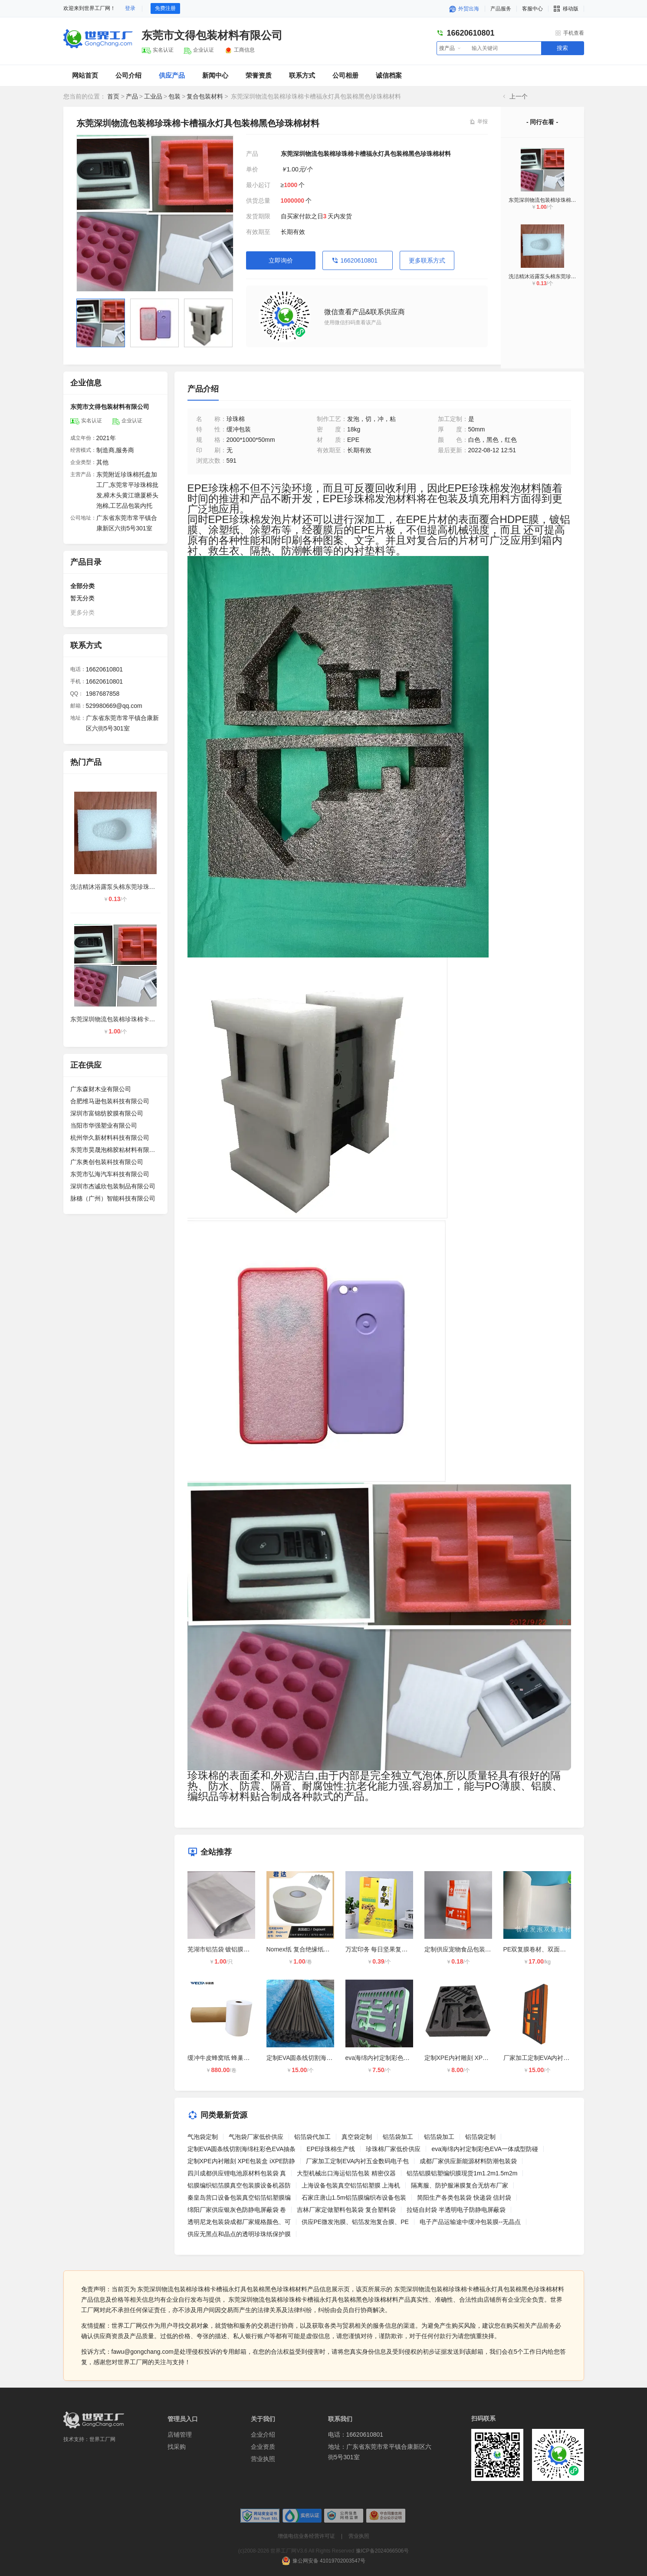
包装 (174, 96)
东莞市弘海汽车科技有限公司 (109, 1174)
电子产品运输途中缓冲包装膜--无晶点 (470, 2221)
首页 (113, 96)
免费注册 (165, 8)
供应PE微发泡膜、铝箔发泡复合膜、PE (355, 2221)
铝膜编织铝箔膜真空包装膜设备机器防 (239, 2185)
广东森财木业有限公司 (100, 1089)
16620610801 (359, 260)
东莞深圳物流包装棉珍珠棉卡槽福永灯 (553, 200)
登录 (130, 8)
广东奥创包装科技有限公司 (106, 1161)
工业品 (153, 96)
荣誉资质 (259, 75)
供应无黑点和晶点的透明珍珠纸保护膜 (239, 2234)
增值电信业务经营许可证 (306, 2536)
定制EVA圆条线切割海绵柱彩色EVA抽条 (320, 2057)
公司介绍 (128, 75)
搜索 (562, 48)
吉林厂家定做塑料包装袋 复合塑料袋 (346, 2209)
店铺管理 (179, 2434)
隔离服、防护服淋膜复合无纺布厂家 (459, 2185)
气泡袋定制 (202, 2136)
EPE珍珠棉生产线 (330, 2148)
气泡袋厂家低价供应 (256, 2136)
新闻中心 (215, 75)
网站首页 (85, 75)
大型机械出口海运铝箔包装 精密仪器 (346, 2173)
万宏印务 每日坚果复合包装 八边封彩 (395, 1949)
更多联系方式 (427, 260)
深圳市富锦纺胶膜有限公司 (106, 1113)
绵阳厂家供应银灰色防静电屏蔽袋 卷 (236, 2209)
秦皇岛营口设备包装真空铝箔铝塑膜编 (239, 2197)
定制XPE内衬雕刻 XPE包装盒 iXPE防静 (478, 2057)
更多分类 (82, 612)
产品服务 (500, 9)
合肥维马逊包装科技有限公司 (109, 1101)
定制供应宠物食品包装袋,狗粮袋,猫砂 (474, 1949)
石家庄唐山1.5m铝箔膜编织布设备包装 (354, 2197)
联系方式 (302, 75)
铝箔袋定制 (480, 2136)
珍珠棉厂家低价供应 (393, 2148)
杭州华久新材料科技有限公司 (109, 1137)
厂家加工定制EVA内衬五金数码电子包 (554, 2057)
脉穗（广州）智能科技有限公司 (112, 1198)
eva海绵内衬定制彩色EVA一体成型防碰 (398, 2057)
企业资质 (263, 2446)
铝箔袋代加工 (312, 2136)
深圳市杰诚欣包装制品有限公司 (112, 1186)
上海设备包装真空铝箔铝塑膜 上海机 (351, 2185)
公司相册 (345, 75)
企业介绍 (263, 2434)
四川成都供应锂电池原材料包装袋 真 (236, 2173)
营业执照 (263, 2458)
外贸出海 (464, 9)
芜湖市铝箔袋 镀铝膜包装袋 (224, 1949)
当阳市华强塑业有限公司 (103, 1125)
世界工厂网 (102, 2439)
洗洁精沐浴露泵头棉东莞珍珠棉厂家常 (553, 276)
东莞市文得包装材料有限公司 (211, 35)
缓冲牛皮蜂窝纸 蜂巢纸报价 (224, 2057)
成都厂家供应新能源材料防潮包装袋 (468, 2161)
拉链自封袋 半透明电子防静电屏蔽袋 (456, 2209)
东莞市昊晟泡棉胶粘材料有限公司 (115, 1149)
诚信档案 (389, 75)
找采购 (176, 2446)
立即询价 (281, 260)
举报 (482, 121)
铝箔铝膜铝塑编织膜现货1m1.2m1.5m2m (462, 2173)
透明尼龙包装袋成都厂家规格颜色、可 (239, 2221)
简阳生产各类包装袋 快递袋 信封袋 (464, 2197)
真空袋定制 (357, 2136)
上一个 (518, 96)
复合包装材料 (205, 96)
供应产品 (172, 75)
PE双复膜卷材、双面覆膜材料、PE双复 (557, 1949)
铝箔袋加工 (398, 2136)
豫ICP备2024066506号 (382, 2551)
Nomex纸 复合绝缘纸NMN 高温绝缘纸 (318, 1949)
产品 (132, 96)
